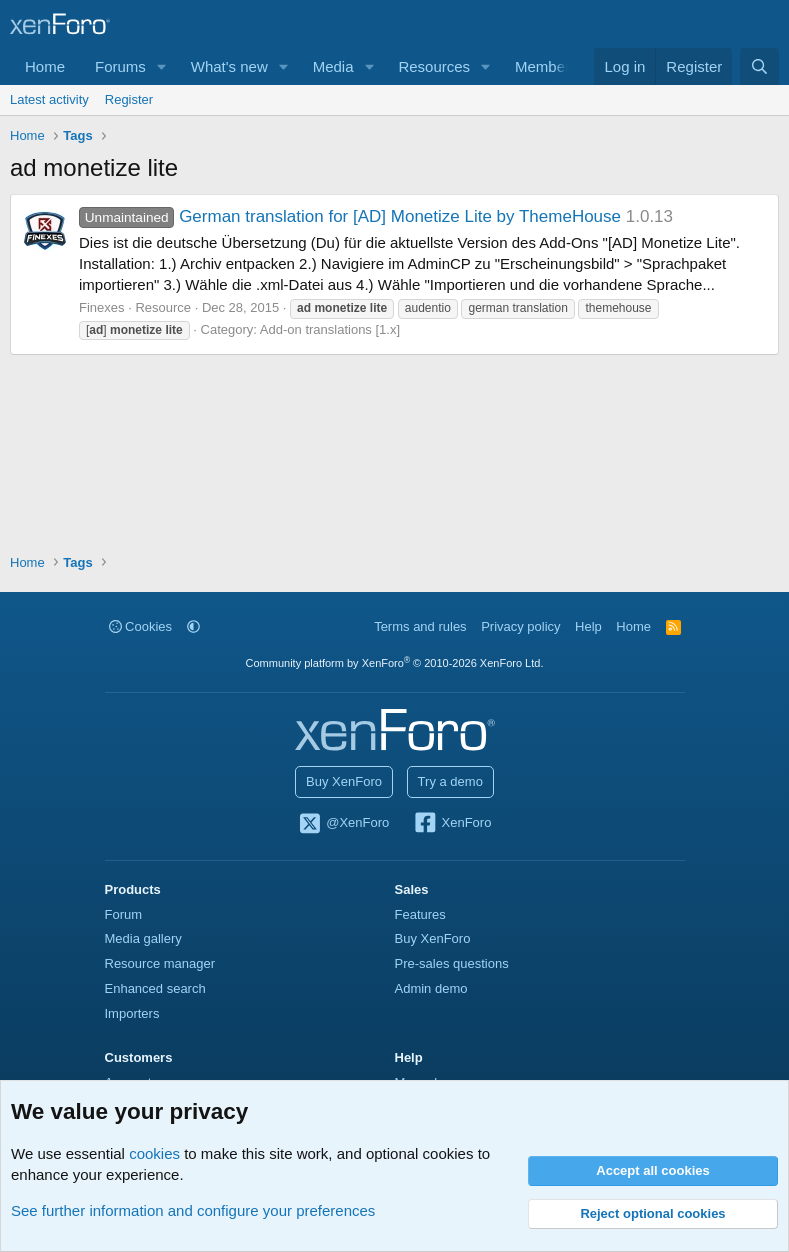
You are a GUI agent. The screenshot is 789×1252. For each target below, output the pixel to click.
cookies (154, 1153)
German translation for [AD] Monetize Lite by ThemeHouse (350, 216)
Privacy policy (520, 626)
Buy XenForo (344, 781)
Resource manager (160, 963)
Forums (120, 66)
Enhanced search (155, 988)
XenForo (452, 824)
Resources (434, 66)
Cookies (141, 626)
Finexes (102, 307)
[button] (162, 66)
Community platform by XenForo (395, 663)
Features (420, 914)
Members (546, 66)
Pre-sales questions (452, 963)
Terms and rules (420, 626)
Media (333, 66)
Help (588, 626)
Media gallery (143, 938)
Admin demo (431, 988)
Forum (124, 914)
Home (45, 66)
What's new (229, 66)
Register (129, 99)
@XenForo (344, 824)
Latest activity (49, 99)
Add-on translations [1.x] (330, 329)
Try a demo (450, 781)
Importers (132, 1013)
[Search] (759, 66)
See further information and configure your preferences (193, 1210)
